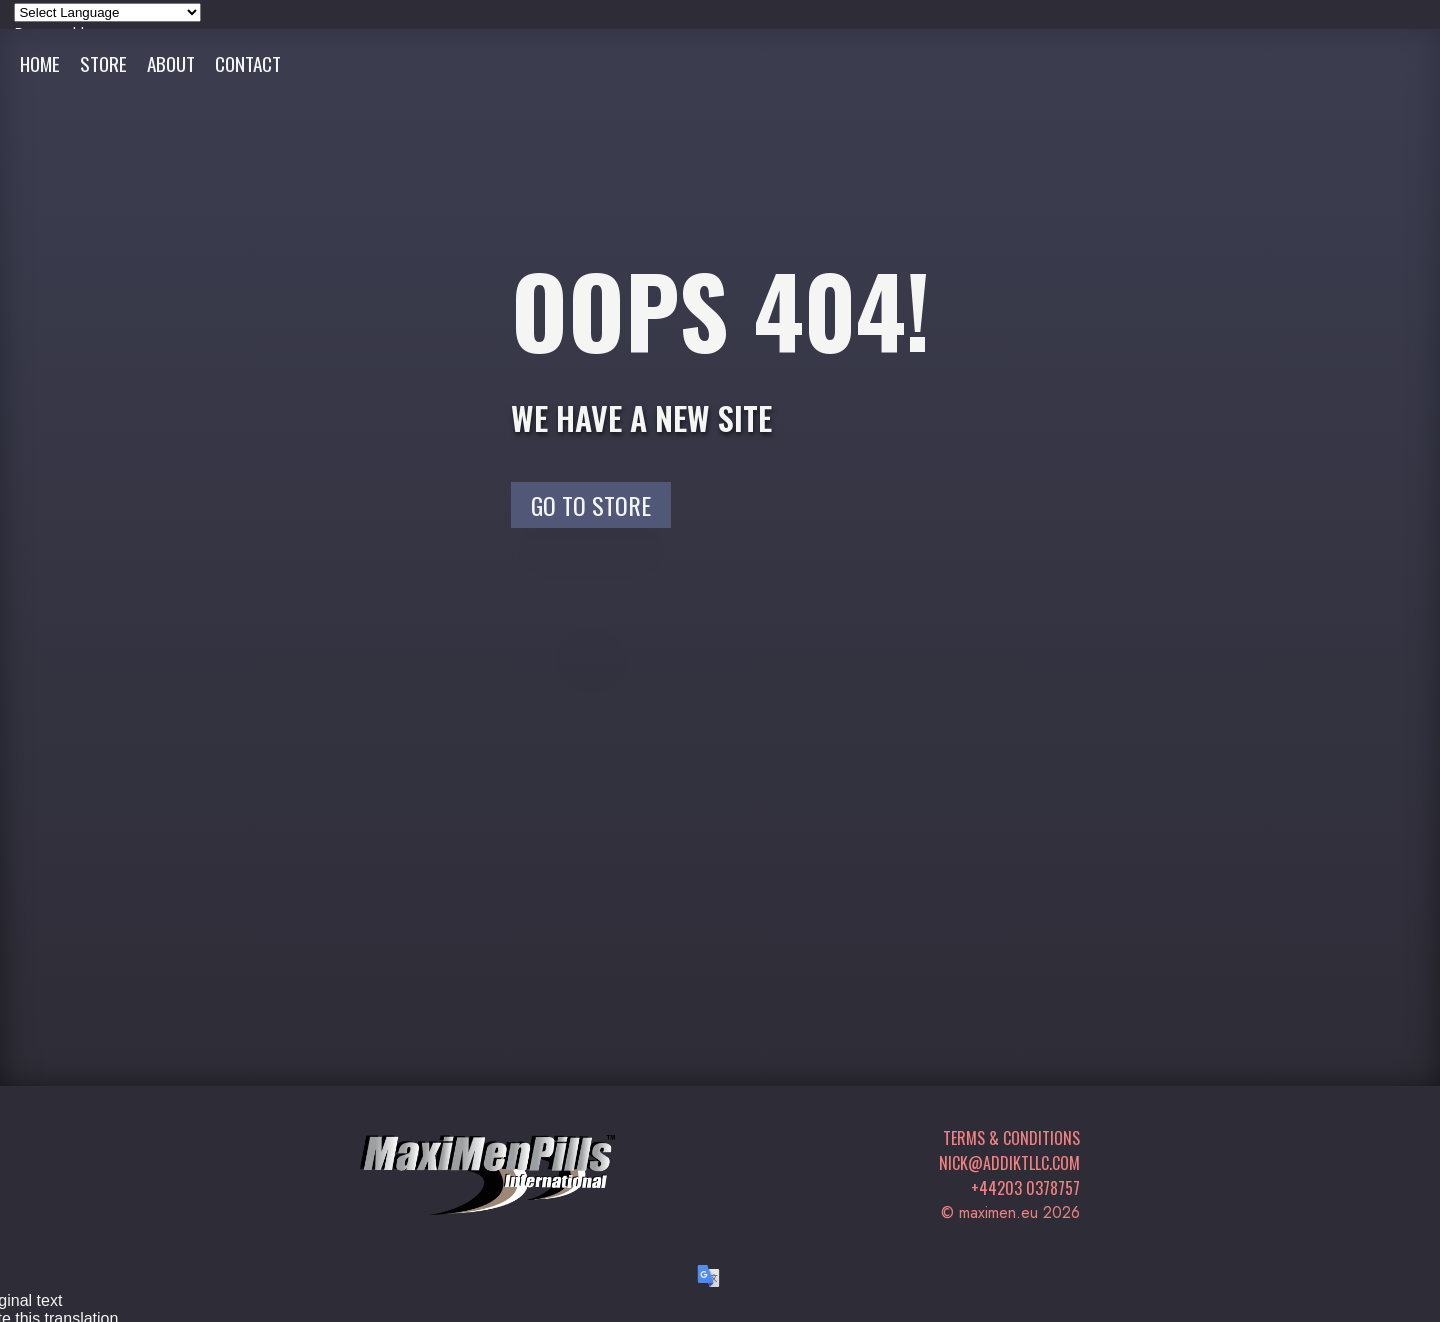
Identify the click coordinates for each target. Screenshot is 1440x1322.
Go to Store (591, 505)
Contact (248, 63)
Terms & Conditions (1011, 1138)
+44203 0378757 (1025, 1188)
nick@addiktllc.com (1009, 1163)
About (171, 63)
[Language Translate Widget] (107, 12)
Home (40, 63)
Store (103, 63)
